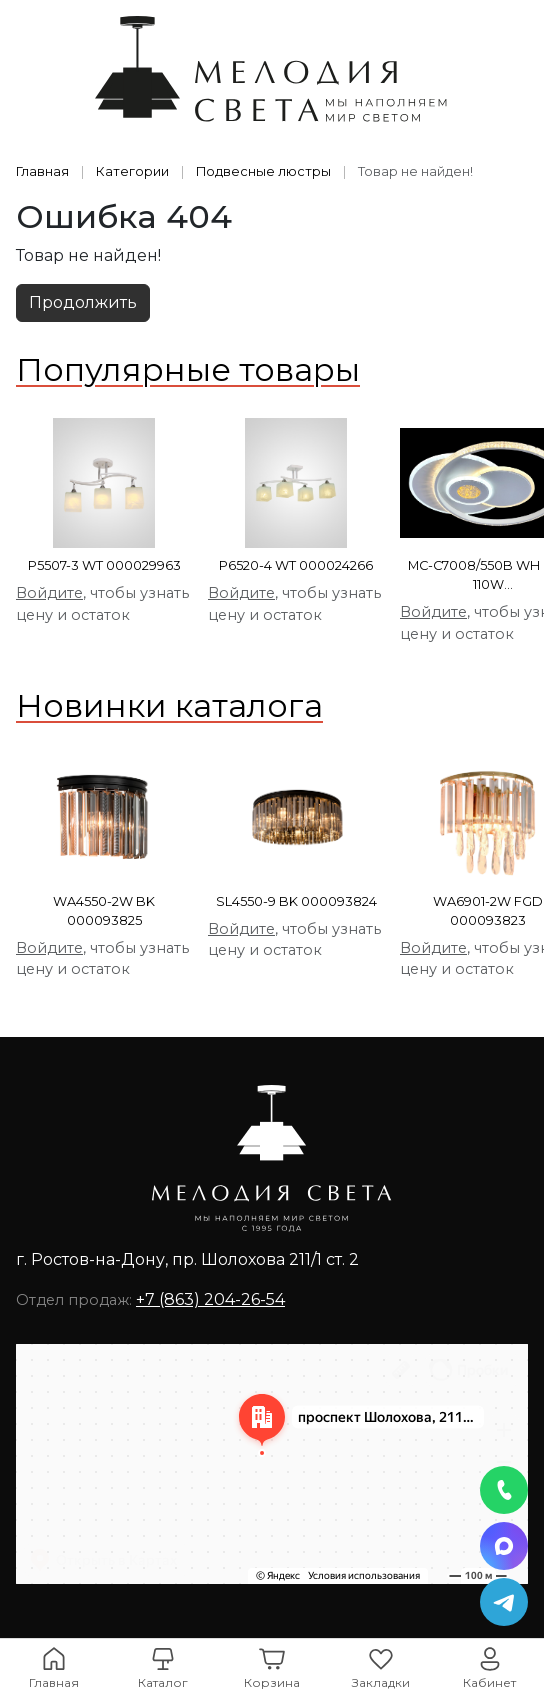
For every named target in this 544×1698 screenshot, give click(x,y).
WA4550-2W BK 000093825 (104, 911)
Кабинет (489, 1682)
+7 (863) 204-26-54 (210, 1299)
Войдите (49, 593)
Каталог (163, 1682)
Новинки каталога (169, 705)
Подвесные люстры (263, 171)
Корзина (272, 1682)
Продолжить (83, 302)
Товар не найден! (415, 171)
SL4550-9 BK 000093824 (296, 901)
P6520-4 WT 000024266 (296, 565)
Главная (42, 171)
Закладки (381, 1682)
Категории (132, 171)
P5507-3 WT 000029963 (104, 565)
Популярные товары (188, 369)
